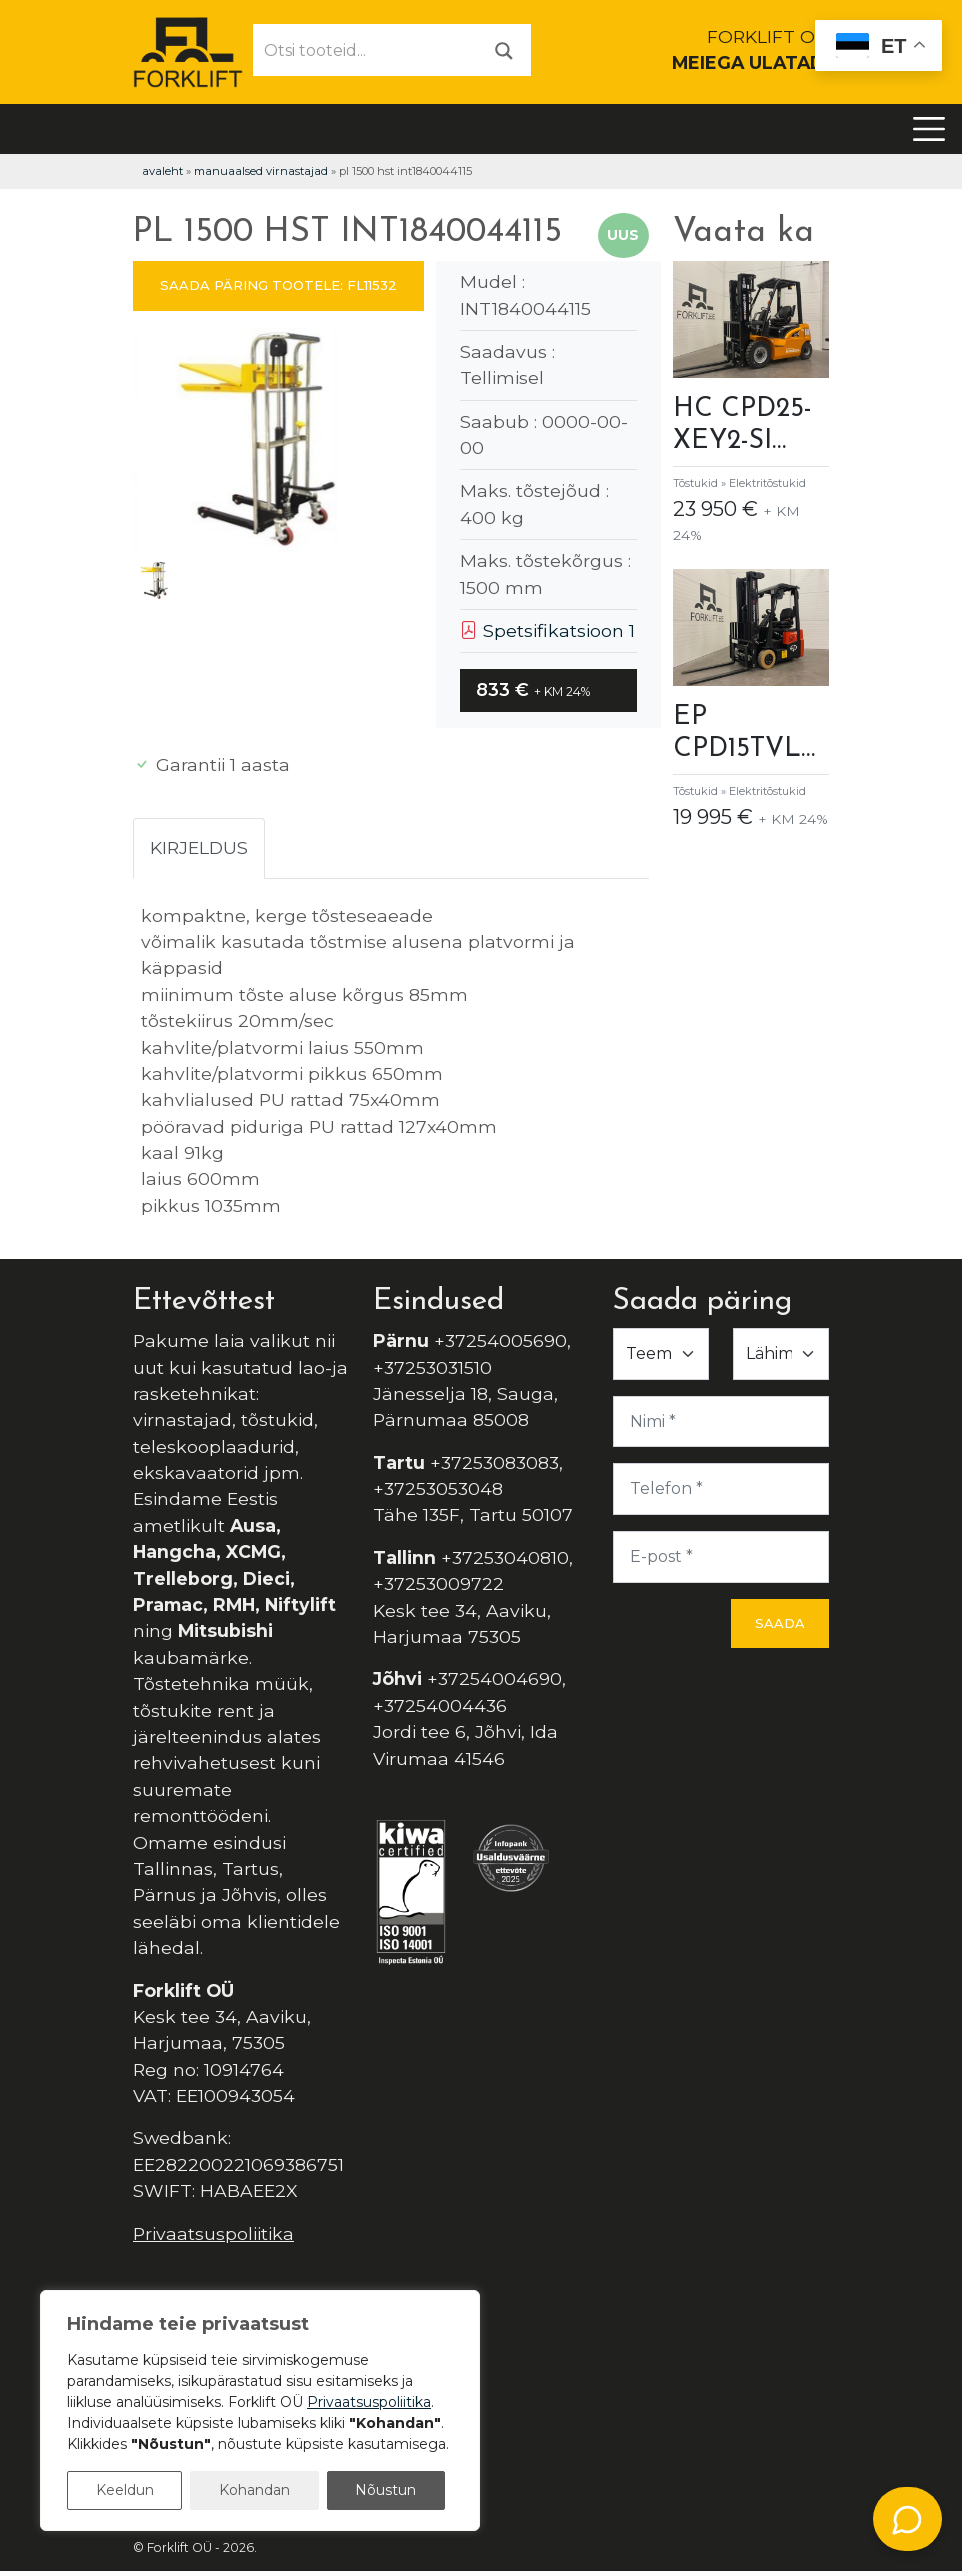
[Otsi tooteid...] (366, 50)
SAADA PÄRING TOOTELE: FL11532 (278, 285)
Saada (780, 1623)
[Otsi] (504, 49)
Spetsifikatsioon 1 (547, 630)
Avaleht (162, 171)
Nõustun (385, 2490)
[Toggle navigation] (929, 129)
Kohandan (254, 2490)
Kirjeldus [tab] (199, 847)
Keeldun (125, 2490)
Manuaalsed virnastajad (261, 171)
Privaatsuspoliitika (213, 2233)
